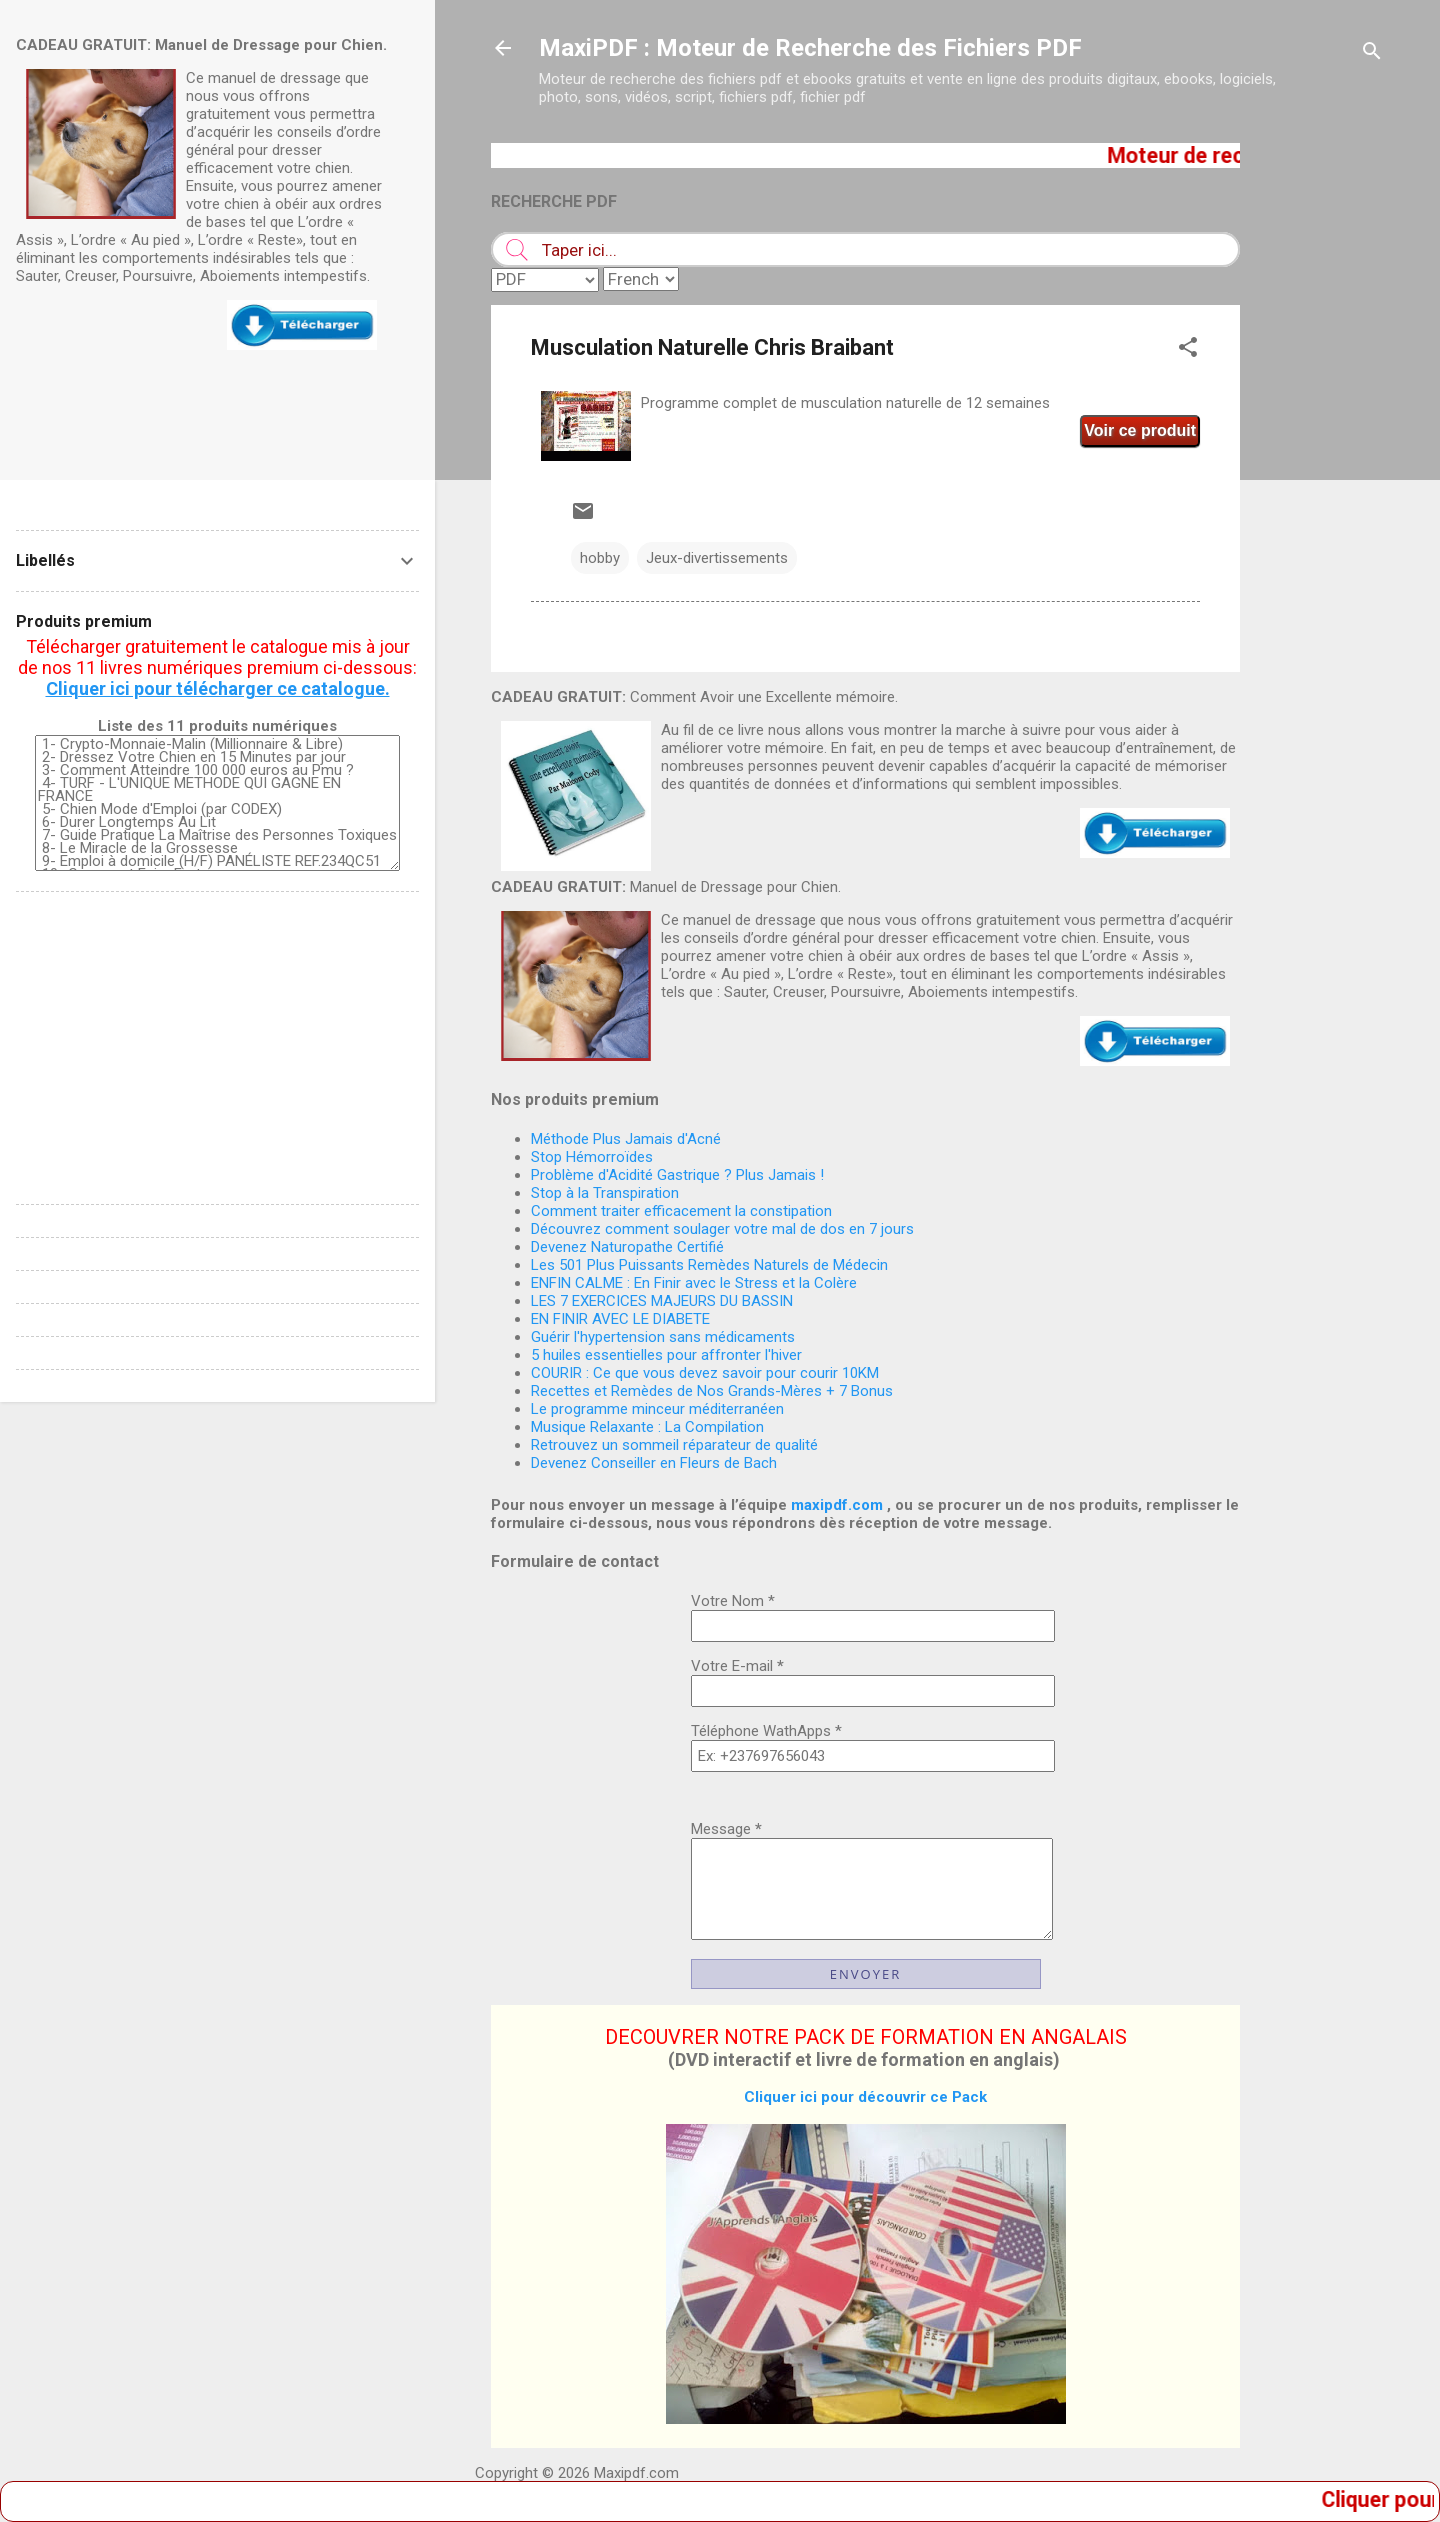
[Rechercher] (1372, 54)
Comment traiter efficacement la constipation (681, 1211)
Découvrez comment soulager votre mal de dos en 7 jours (722, 1229)
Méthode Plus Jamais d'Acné (626, 1139)
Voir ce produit (1140, 430)
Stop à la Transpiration (605, 1193)
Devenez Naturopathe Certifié (627, 1247)
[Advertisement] (1320, 443)
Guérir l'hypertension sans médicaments (663, 1337)
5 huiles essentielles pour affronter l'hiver (666, 1355)
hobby (600, 558)
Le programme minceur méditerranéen (657, 1409)
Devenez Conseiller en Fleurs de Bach (654, 1463)
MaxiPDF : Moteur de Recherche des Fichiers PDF (810, 48)
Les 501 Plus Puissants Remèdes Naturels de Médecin (709, 1265)
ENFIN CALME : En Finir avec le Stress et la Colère (694, 1283)
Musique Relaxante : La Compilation (647, 1427)
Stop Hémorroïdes (592, 1157)
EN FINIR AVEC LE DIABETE (620, 1319)
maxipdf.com (837, 1505)
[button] (1188, 350)
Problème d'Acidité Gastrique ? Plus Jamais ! (677, 1175)
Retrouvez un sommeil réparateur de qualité (674, 1445)
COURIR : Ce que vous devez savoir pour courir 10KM (705, 1373)
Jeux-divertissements (717, 558)
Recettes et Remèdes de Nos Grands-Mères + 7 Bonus (712, 1391)
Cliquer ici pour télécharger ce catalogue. (218, 688)
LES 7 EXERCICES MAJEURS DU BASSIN (662, 1301)
